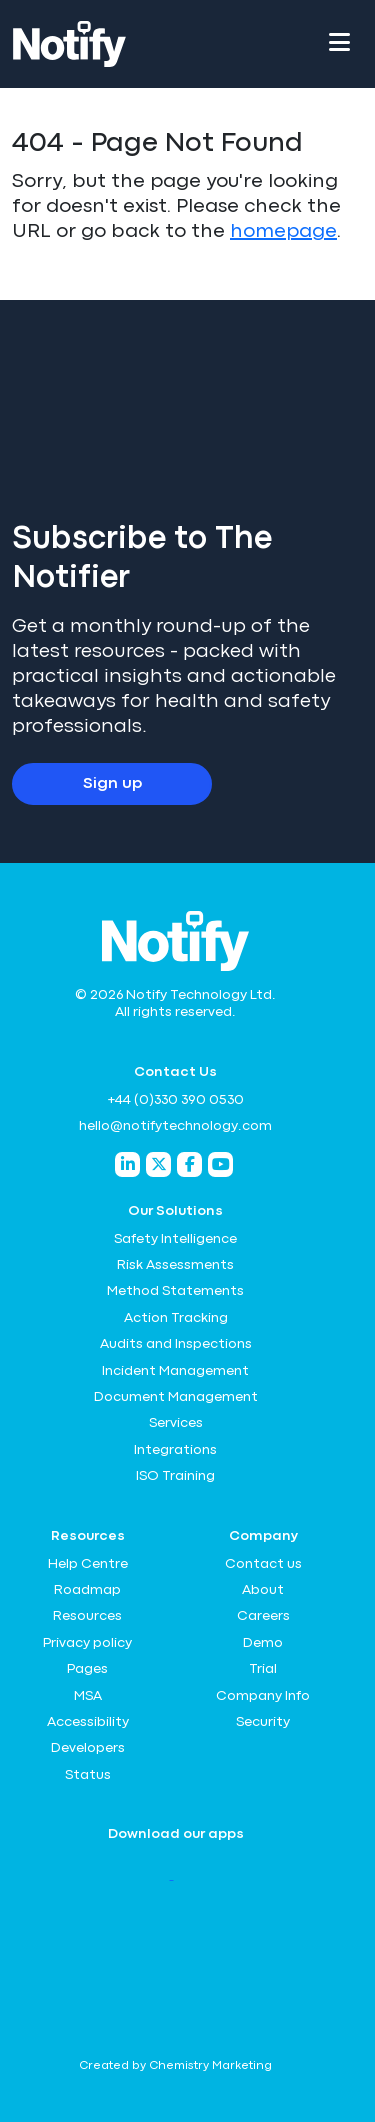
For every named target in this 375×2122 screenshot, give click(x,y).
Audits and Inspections (176, 1344)
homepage (283, 231)
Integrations (175, 1450)
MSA (88, 1696)
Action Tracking (176, 1318)
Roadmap (87, 1590)
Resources (87, 1616)
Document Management (176, 1397)
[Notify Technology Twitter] (158, 1164)
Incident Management (175, 1371)
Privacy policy (87, 1643)
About (263, 1590)
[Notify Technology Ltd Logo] (69, 44)
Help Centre (88, 1564)
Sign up (112, 784)
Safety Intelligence (175, 1239)
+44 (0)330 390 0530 (175, 1100)
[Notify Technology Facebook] (189, 1164)
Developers (88, 1748)
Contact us (263, 1564)
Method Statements (175, 1291)
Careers (263, 1616)
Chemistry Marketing (210, 2066)
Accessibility (88, 1722)
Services (176, 1423)
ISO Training (175, 1476)
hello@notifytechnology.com (175, 1126)
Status (88, 1775)
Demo (263, 1643)
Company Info (263, 1696)
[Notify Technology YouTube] (220, 1164)
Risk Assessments (175, 1265)
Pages (87, 1669)
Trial (263, 1669)
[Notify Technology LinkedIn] (127, 1164)
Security (263, 1722)
